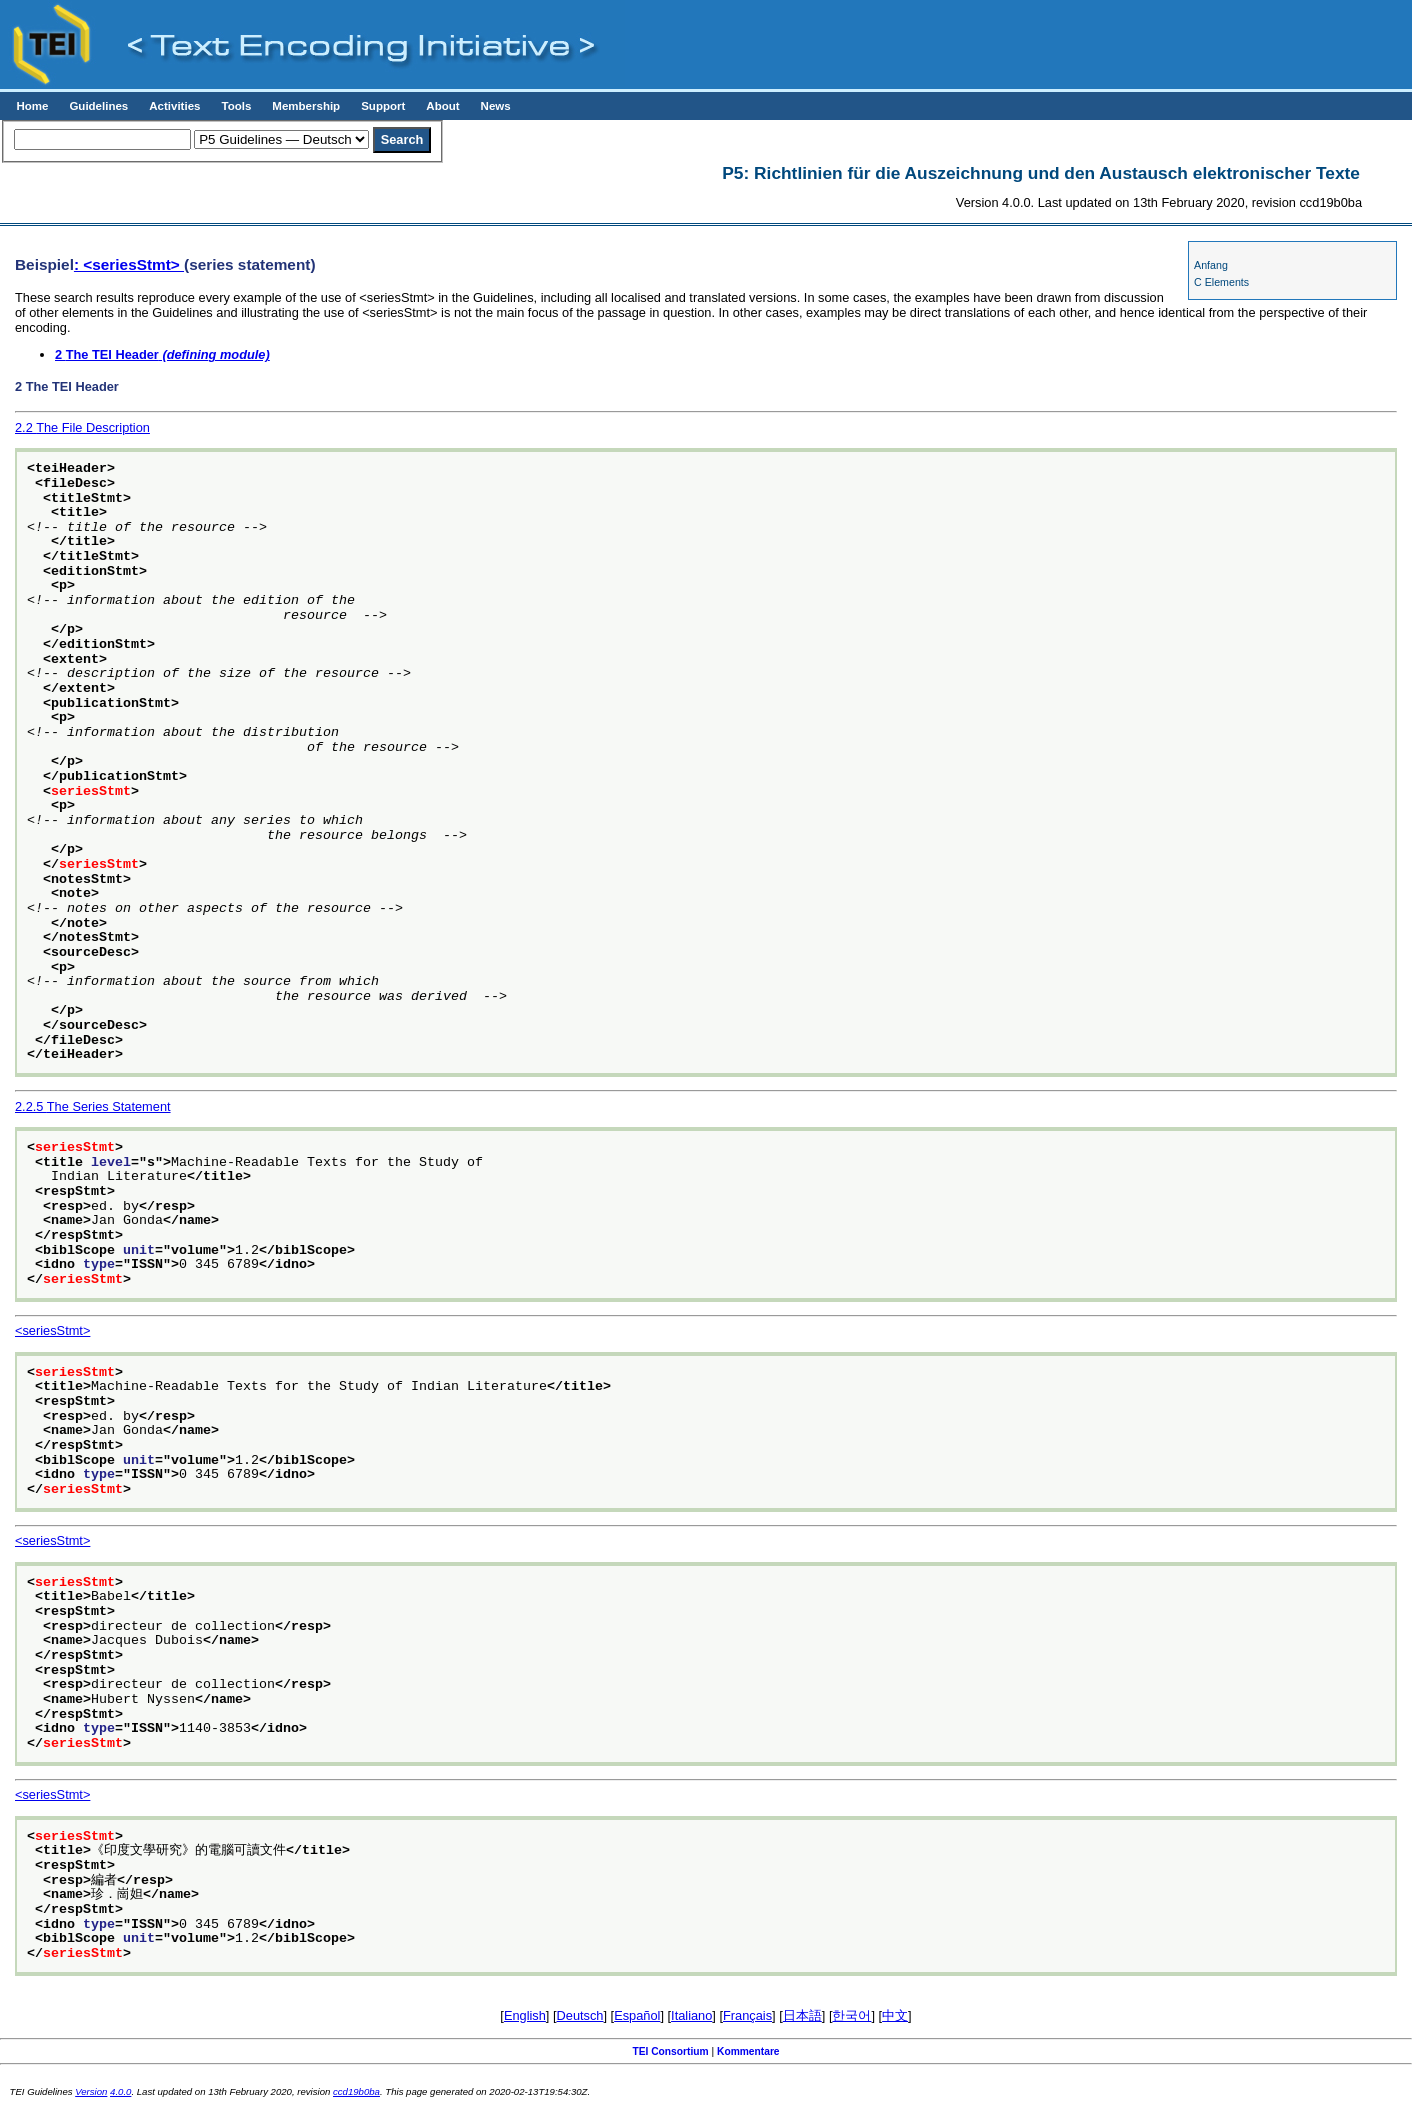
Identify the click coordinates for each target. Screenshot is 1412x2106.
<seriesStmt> (52, 1330)
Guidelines (98, 106)
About (442, 106)
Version (91, 2091)
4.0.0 (120, 2091)
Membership (306, 106)
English (525, 2015)
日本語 (802, 2015)
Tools (236, 106)
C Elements (1221, 282)
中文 (895, 2015)
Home (32, 106)
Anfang (1211, 265)
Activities (174, 106)
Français (747, 2015)
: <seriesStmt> (129, 264)
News (496, 106)
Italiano (691, 2015)
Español (637, 2015)
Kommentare (748, 2051)
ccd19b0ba (356, 2091)
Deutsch (580, 2015)
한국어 (851, 2015)
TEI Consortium (670, 2051)
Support (383, 106)
